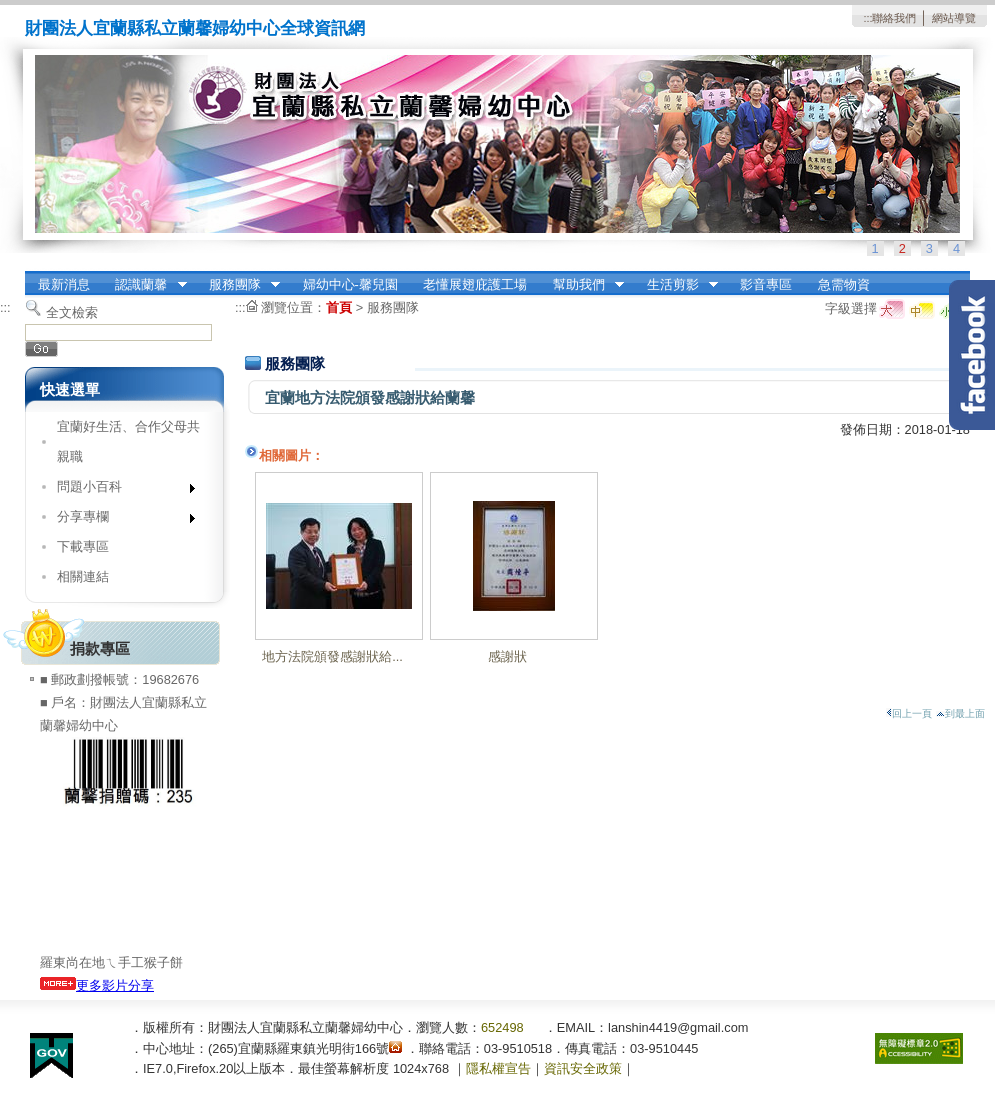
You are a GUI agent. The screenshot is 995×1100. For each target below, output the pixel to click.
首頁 (339, 307)
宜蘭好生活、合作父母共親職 (128, 441)
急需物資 (844, 284)
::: (867, 18)
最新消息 (64, 284)
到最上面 (960, 713)
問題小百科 (119, 490)
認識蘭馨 (145, 285)
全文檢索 (72, 312)
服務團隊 (238, 285)
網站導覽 (954, 18)
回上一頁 (909, 713)
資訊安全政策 (583, 1068)
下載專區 (83, 546)
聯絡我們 (894, 18)
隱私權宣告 (498, 1068)
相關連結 (83, 576)
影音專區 (766, 284)
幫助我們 (582, 285)
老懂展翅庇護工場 (475, 284)
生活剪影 (676, 285)
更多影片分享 (97, 985)
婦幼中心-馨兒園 (350, 284)
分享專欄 (119, 520)
